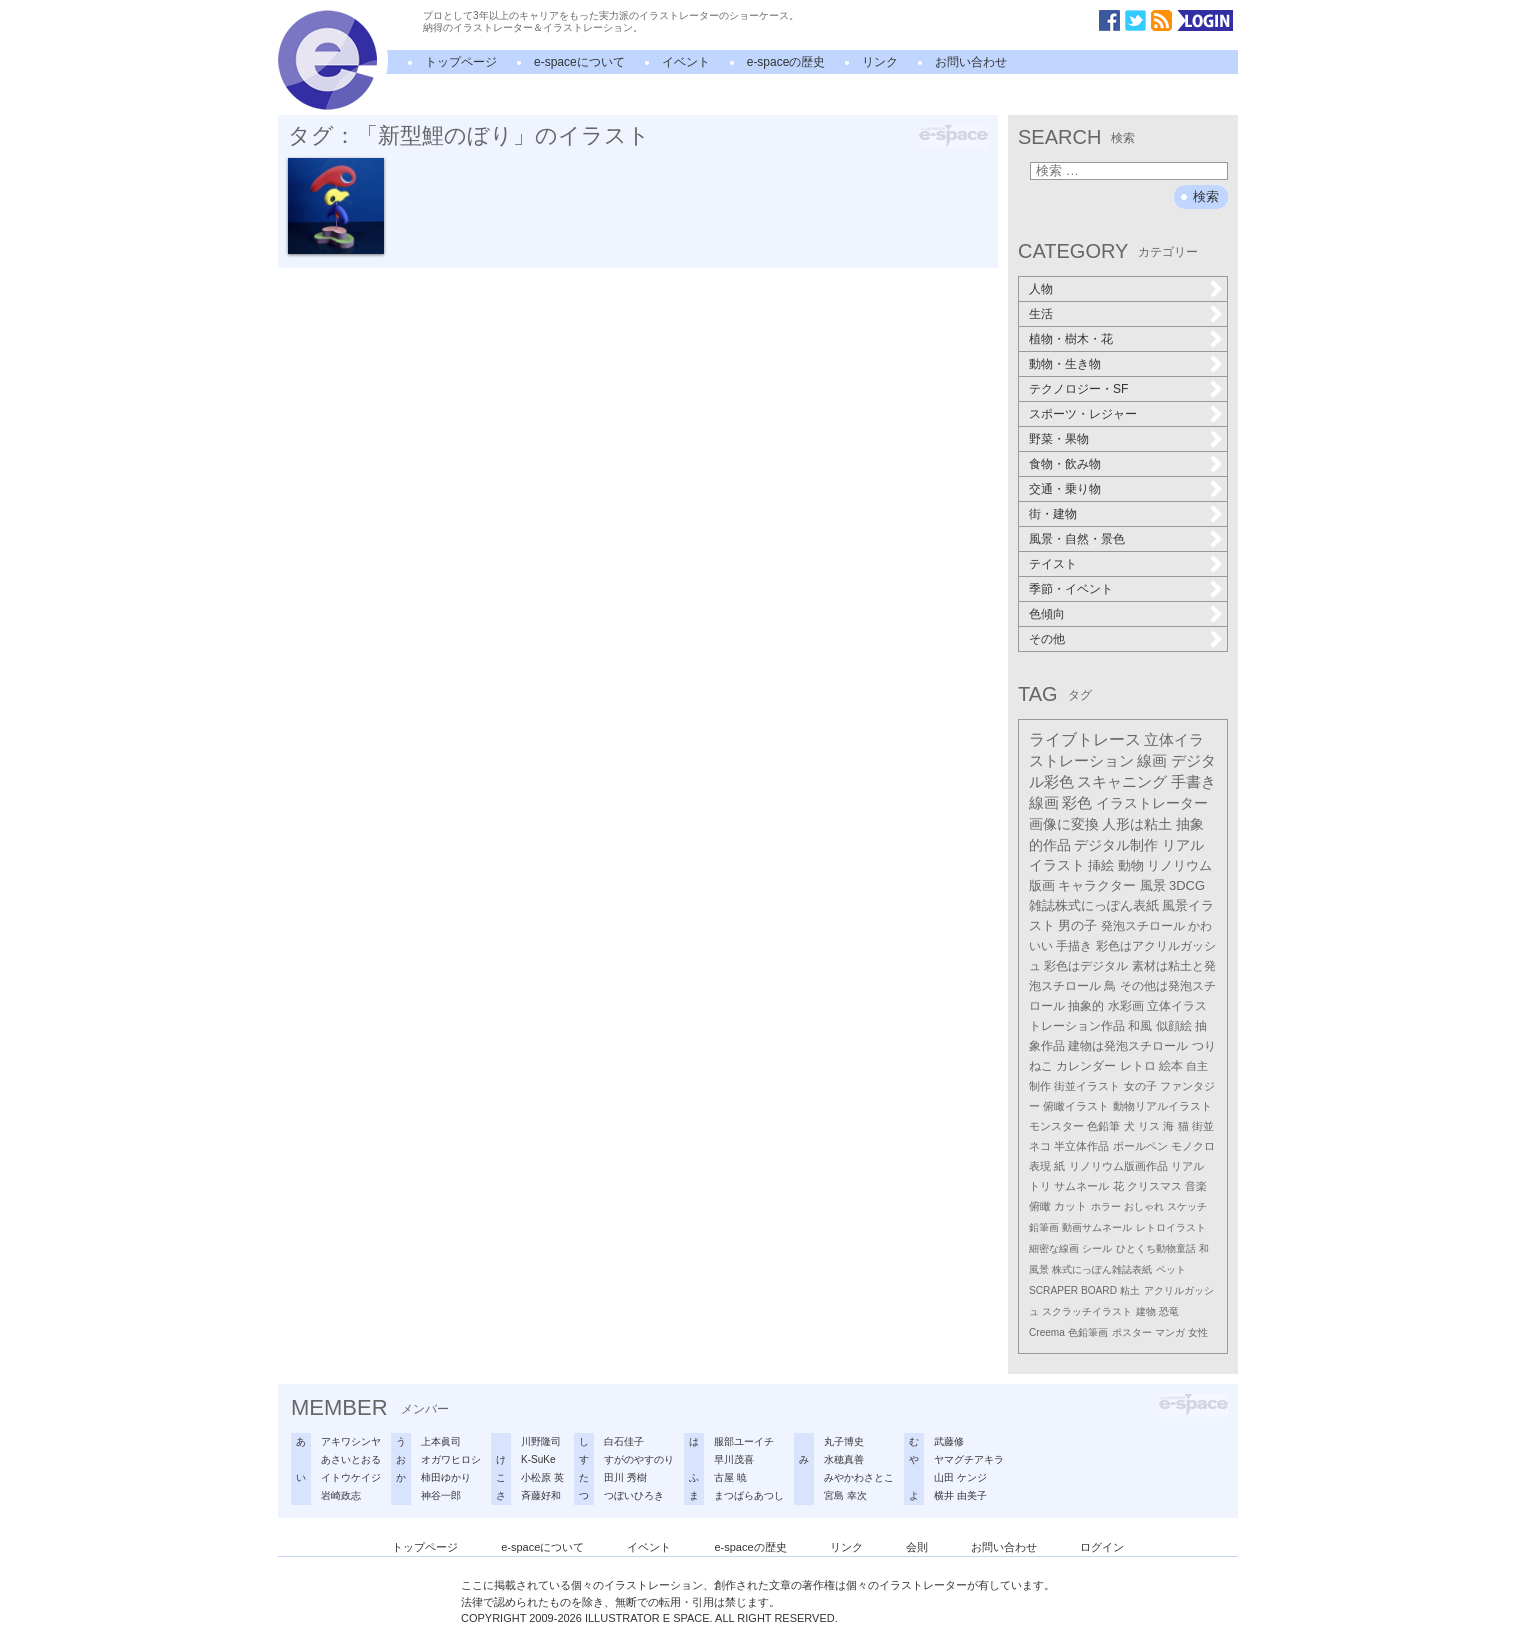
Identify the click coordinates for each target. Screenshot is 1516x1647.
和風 (1140, 1026)
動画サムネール (1097, 1227)
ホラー (1106, 1206)
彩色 (1077, 803)
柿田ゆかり (446, 1477)
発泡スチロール (1143, 926)
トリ (1040, 1186)
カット (1070, 1206)
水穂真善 (844, 1459)
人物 (1041, 289)
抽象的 (1086, 1006)
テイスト (1053, 564)
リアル (1187, 1166)
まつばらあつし (749, 1495)
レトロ (1138, 1066)
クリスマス (1154, 1186)
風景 (1153, 885)
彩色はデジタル (1086, 966)
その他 (1047, 639)
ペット (1171, 1269)
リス (1149, 1126)
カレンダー (1086, 1066)
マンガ (1170, 1332)
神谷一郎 (441, 1495)
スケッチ (1187, 1206)
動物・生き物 (1065, 364)
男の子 (1077, 926)
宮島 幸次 (845, 1495)
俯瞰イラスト (1076, 1106)
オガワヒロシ (451, 1459)
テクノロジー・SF (1078, 389)
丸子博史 (844, 1441)
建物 (1146, 1311)
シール (1097, 1248)
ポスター (1132, 1332)
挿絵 (1101, 865)
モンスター (1056, 1126)
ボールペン (1140, 1146)
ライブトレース (1085, 739)
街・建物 (1053, 514)
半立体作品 (1081, 1146)
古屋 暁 (730, 1477)
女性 (1198, 1332)
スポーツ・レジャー (1083, 414)
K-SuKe (538, 1459)
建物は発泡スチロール (1128, 1046)
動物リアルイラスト (1162, 1106)
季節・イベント (1071, 589)
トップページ (461, 62)
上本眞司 (441, 1441)
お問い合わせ (971, 62)
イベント (686, 62)
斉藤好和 (541, 1495)
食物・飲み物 (1065, 464)
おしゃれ (1144, 1206)
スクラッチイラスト (1087, 1311)
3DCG (1187, 885)
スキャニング (1122, 782)
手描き (1074, 946)
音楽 (1196, 1186)
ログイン (1102, 1547)
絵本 (1171, 1066)
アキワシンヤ (351, 1441)
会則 (917, 1547)
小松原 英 (542, 1477)
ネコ (1040, 1146)
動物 (1131, 865)
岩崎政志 (341, 1495)
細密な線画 (1054, 1248)
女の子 (1140, 1086)
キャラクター (1097, 885)
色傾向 (1047, 614)
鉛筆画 (1044, 1227)
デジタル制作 (1116, 845)
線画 (1152, 760)
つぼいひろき (634, 1495)
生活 (1041, 314)
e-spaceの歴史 (786, 62)
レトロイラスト (1171, 1227)
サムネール (1081, 1186)
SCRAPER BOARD (1073, 1290)
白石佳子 (624, 1441)
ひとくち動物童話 (1156, 1248)
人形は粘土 (1137, 824)
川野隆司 (541, 1441)
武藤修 (949, 1441)
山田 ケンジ (960, 1477)
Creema (1047, 1332)
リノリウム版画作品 (1118, 1166)
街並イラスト (1087, 1086)
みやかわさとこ (859, 1477)
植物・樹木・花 (1071, 339)
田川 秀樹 (625, 1477)
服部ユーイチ (744, 1441)
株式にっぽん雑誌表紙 (1102, 1269)
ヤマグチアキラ (969, 1459)
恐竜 (1169, 1311)
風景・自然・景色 (1077, 539)
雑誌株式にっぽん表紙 (1094, 905)
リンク (880, 62)
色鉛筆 (1103, 1126)
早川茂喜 (734, 1459)
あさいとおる (351, 1459)
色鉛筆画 (1088, 1332)
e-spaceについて (579, 62)
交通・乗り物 (1065, 489)
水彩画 (1126, 1006)
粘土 (1130, 1290)
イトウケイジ (351, 1477)
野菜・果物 (1059, 439)
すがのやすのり (639, 1459)
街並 (1203, 1126)
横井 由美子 (960, 1495)
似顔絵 (1174, 1026)
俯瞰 (1040, 1206)
